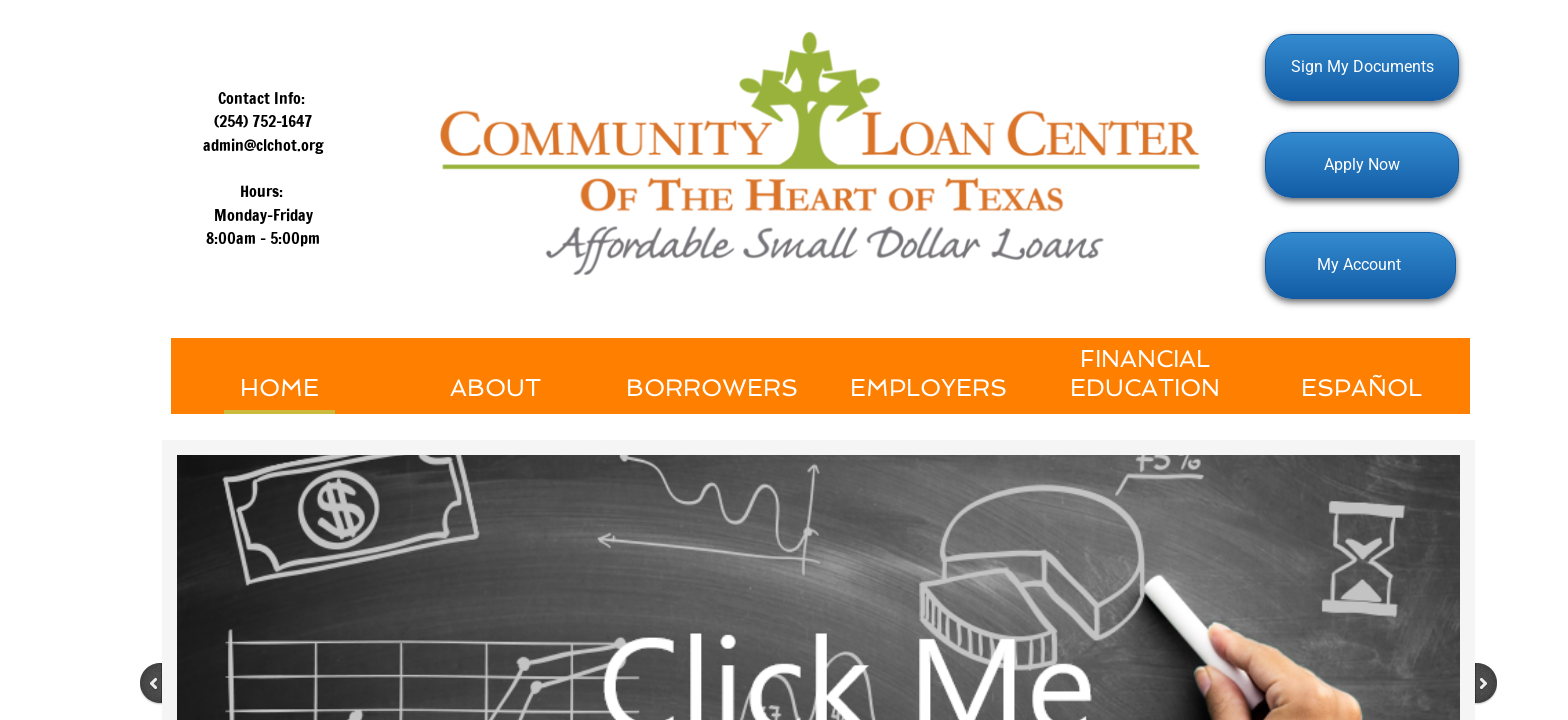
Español (1361, 387)
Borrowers (712, 387)
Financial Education (1145, 373)
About (495, 387)
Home (279, 387)
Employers (928, 387)
